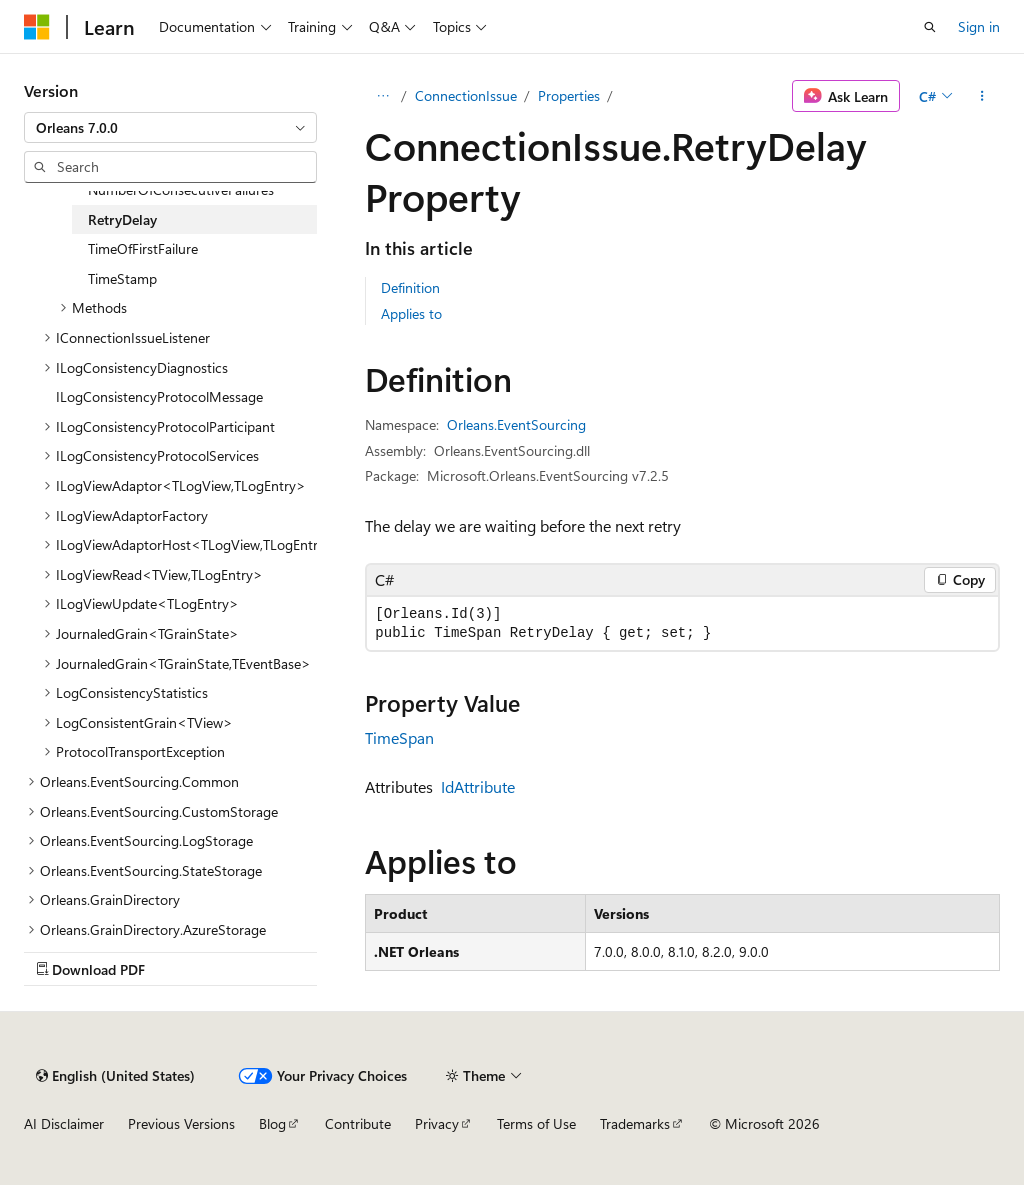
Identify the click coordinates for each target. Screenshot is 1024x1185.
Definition (410, 287)
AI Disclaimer (64, 1123)
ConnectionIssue (466, 95)
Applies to (411, 313)
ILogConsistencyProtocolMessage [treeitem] (159, 396)
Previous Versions (181, 1123)
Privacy (437, 1123)
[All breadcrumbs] (382, 96)
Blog (272, 1123)
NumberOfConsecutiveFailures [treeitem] (181, 189)
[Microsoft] (37, 27)
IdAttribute (478, 786)
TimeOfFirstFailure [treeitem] (143, 248)
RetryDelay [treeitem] (122, 219)
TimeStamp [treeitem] (122, 278)
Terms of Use (536, 1123)
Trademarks (635, 1123)
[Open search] (930, 27)
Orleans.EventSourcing (516, 424)
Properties (569, 95)
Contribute (358, 1123)
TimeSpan (399, 737)
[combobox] (170, 128)
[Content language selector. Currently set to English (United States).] (115, 1076)
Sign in (979, 26)
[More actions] (982, 96)
